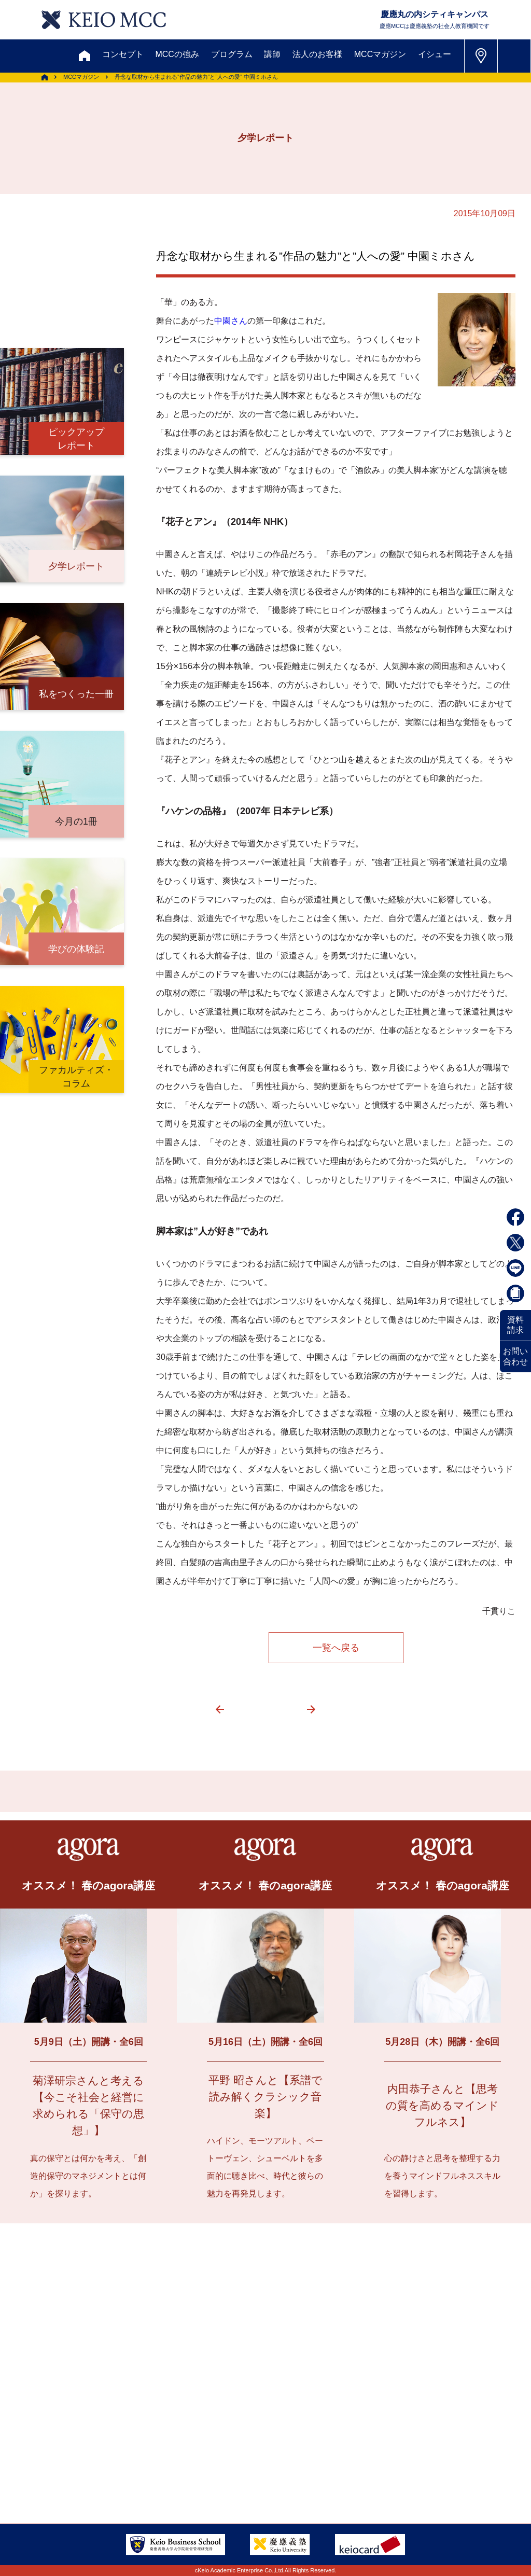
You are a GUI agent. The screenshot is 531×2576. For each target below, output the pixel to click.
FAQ (68, 2442)
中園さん (230, 320)
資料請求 (515, 1324)
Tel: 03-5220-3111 (447, 2441)
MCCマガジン (380, 54)
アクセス (50, 2416)
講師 (272, 54)
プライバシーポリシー (75, 2467)
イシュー (434, 54)
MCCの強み (177, 54)
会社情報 (245, 2442)
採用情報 (186, 2442)
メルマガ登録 (255, 2366)
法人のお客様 (317, 54)
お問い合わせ (515, 1356)
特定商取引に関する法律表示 (196, 2467)
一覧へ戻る (336, 1647)
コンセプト (123, 54)
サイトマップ (225, 2416)
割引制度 (187, 2366)
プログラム (232, 54)
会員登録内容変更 (125, 2416)
